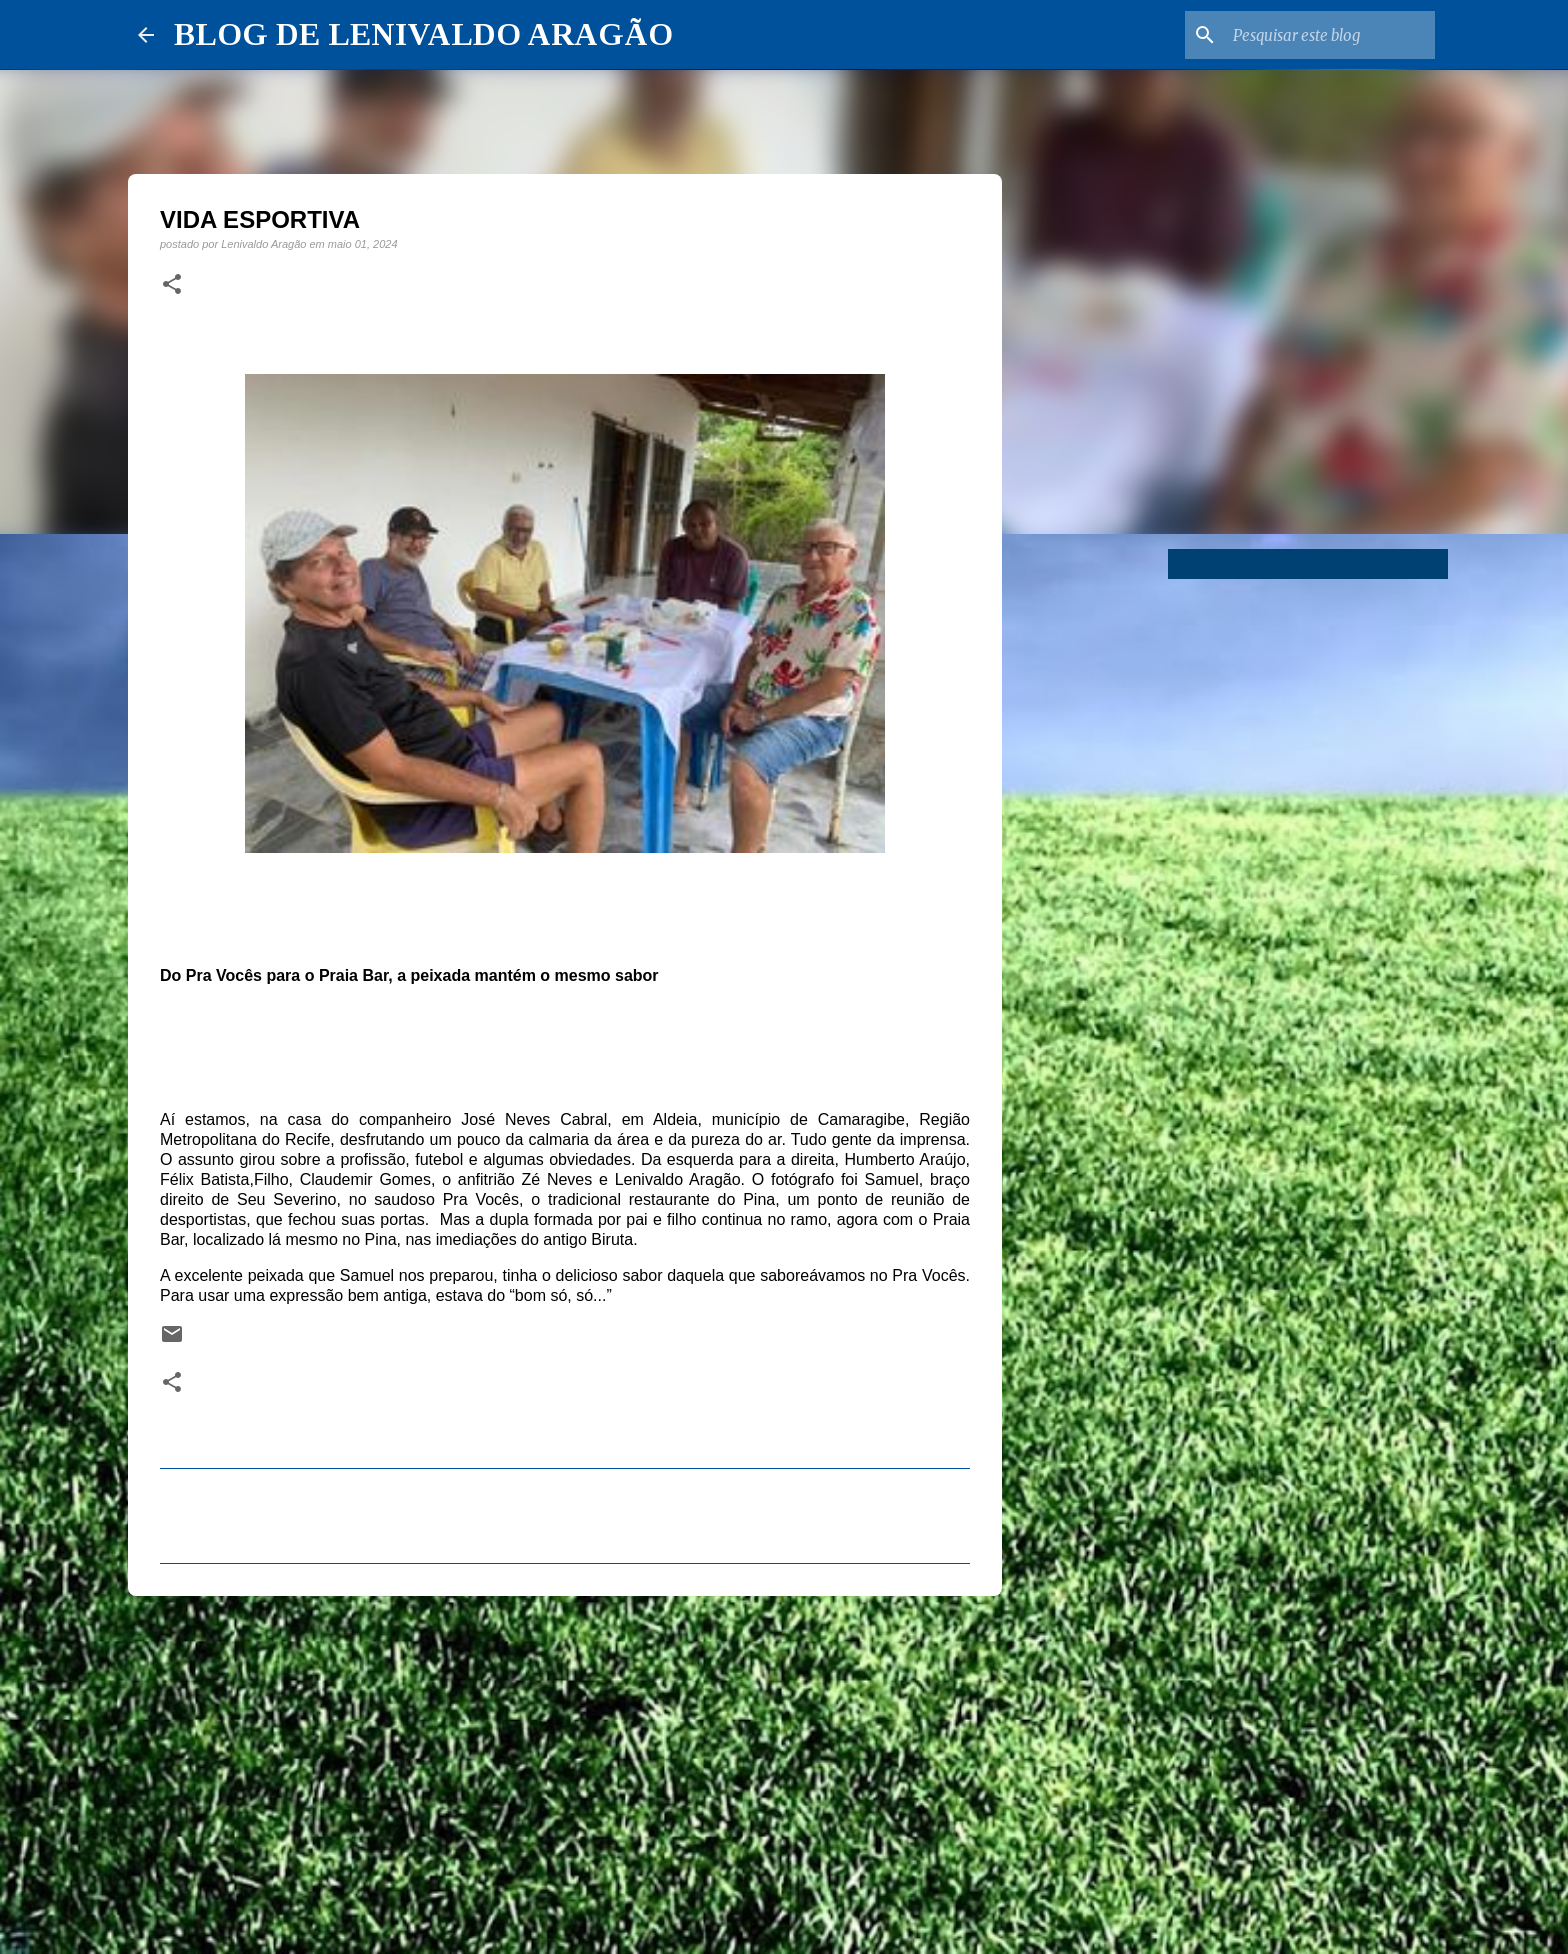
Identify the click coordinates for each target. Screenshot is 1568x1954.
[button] (172, 285)
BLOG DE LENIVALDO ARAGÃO (423, 34)
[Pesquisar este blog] (1330, 35)
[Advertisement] (565, 1766)
